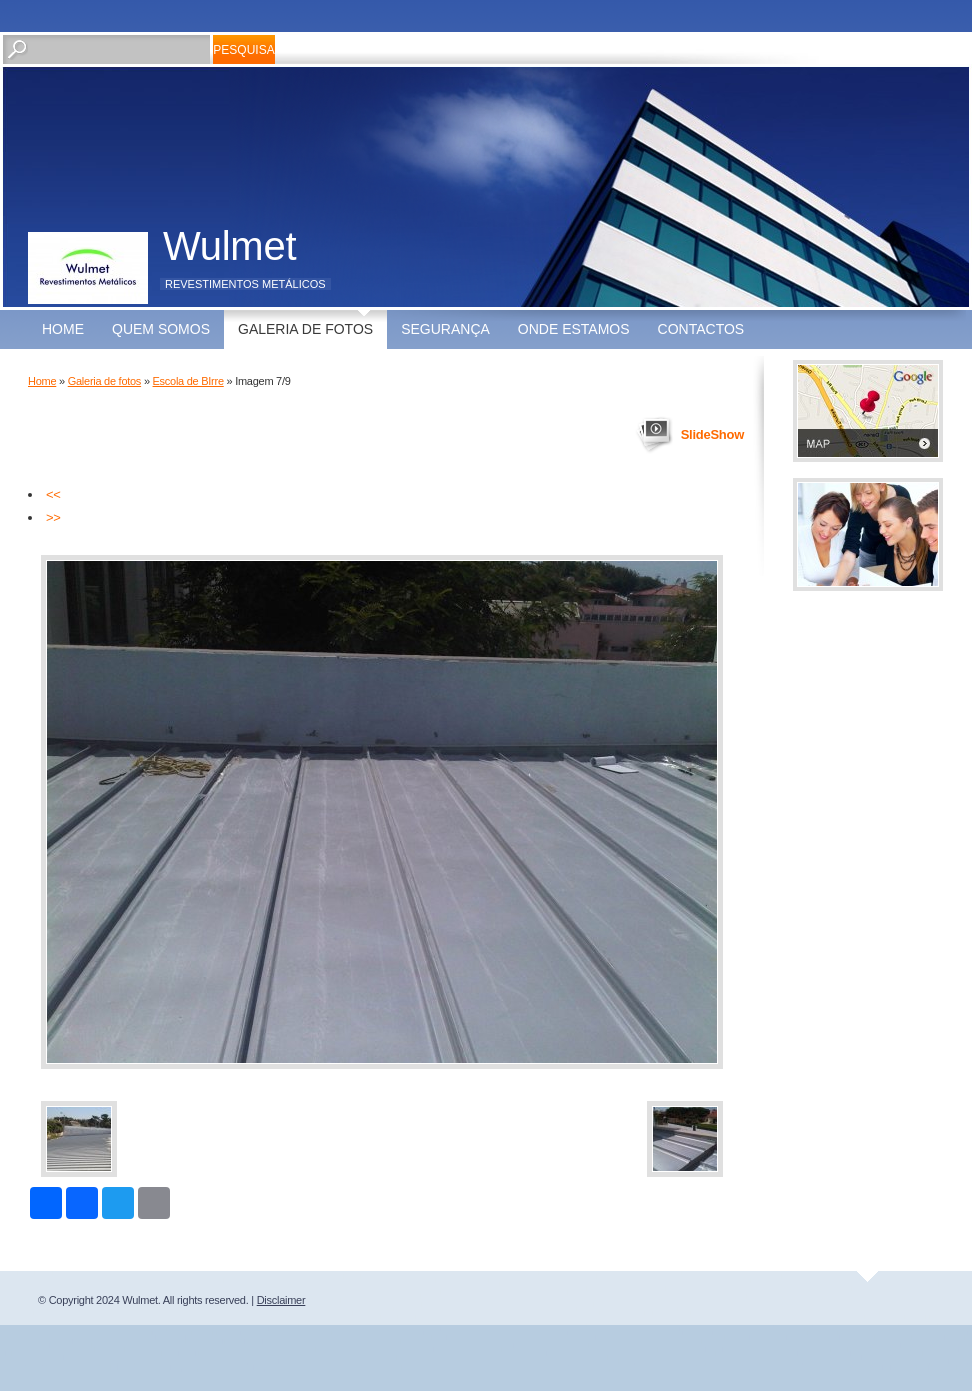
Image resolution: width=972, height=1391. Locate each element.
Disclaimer (281, 1300)
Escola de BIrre (188, 381)
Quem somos (161, 329)
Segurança (445, 329)
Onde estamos (574, 329)
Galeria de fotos (305, 329)
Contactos (701, 329)
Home (63, 329)
